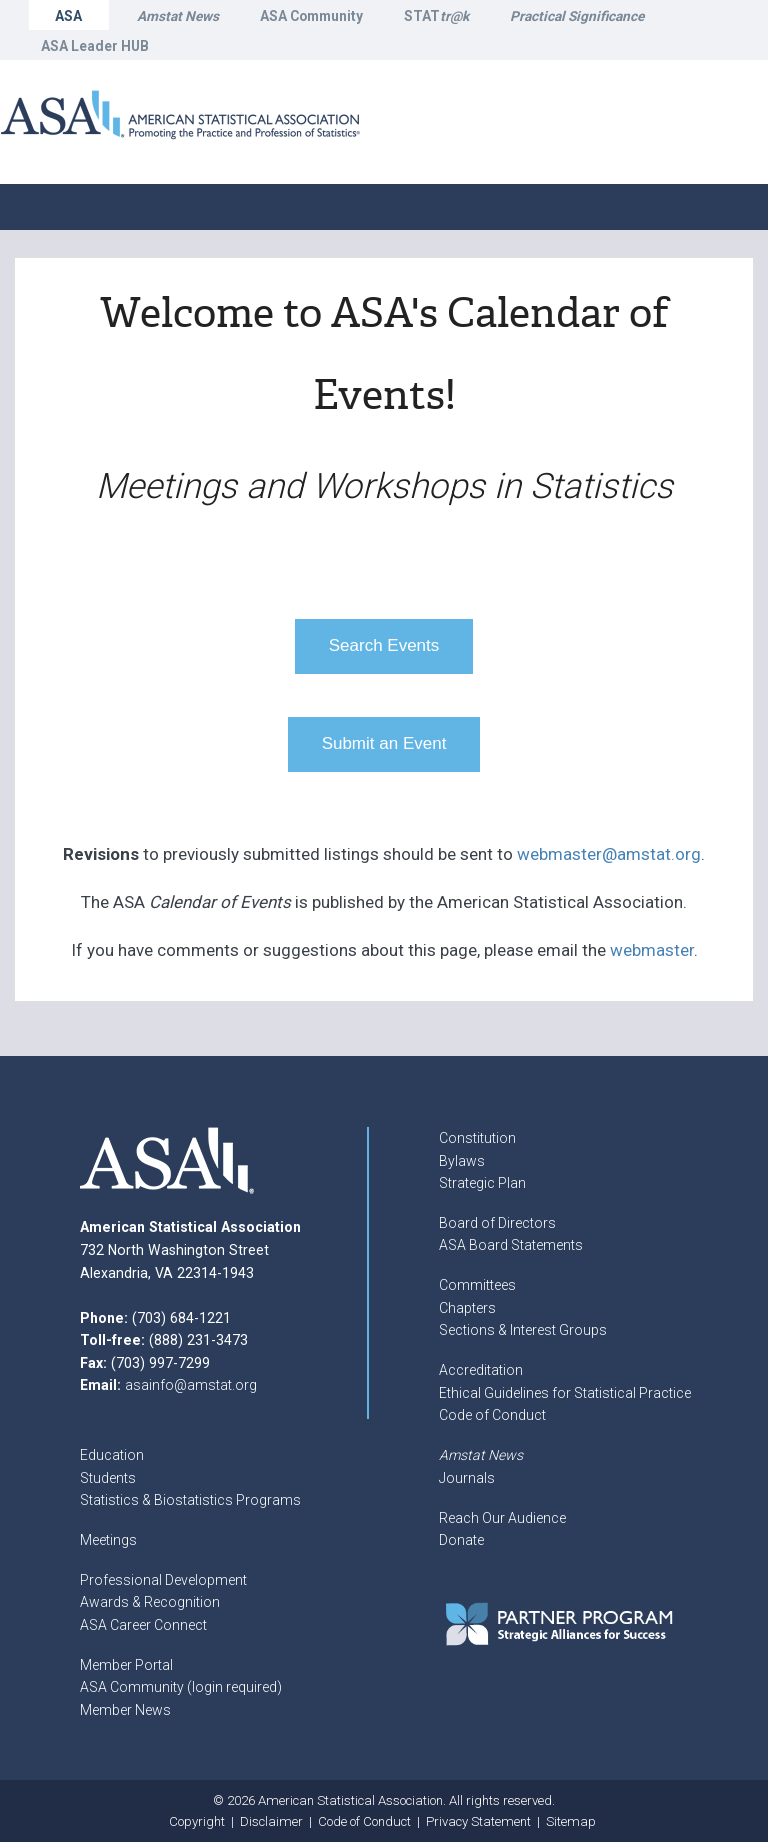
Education (112, 1455)
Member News (125, 1710)
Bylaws (462, 1161)
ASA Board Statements (511, 1245)
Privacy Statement (478, 1821)
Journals (467, 1478)
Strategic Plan (482, 1183)
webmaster (652, 950)
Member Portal (126, 1665)
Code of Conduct (492, 1415)
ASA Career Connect (143, 1625)
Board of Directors (497, 1223)
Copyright (197, 1821)
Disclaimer (271, 1821)
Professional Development (163, 1580)
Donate (461, 1540)
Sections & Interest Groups (523, 1330)
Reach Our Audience (502, 1518)
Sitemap (571, 1821)
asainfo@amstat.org (191, 1385)
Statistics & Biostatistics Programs (190, 1500)
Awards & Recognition (150, 1602)
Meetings (108, 1540)
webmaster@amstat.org (609, 854)
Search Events (384, 645)
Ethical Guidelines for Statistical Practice (565, 1393)
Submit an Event (384, 743)
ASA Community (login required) (181, 1687)
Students (108, 1478)
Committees (477, 1285)
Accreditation (481, 1370)
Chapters (467, 1308)
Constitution (477, 1138)
